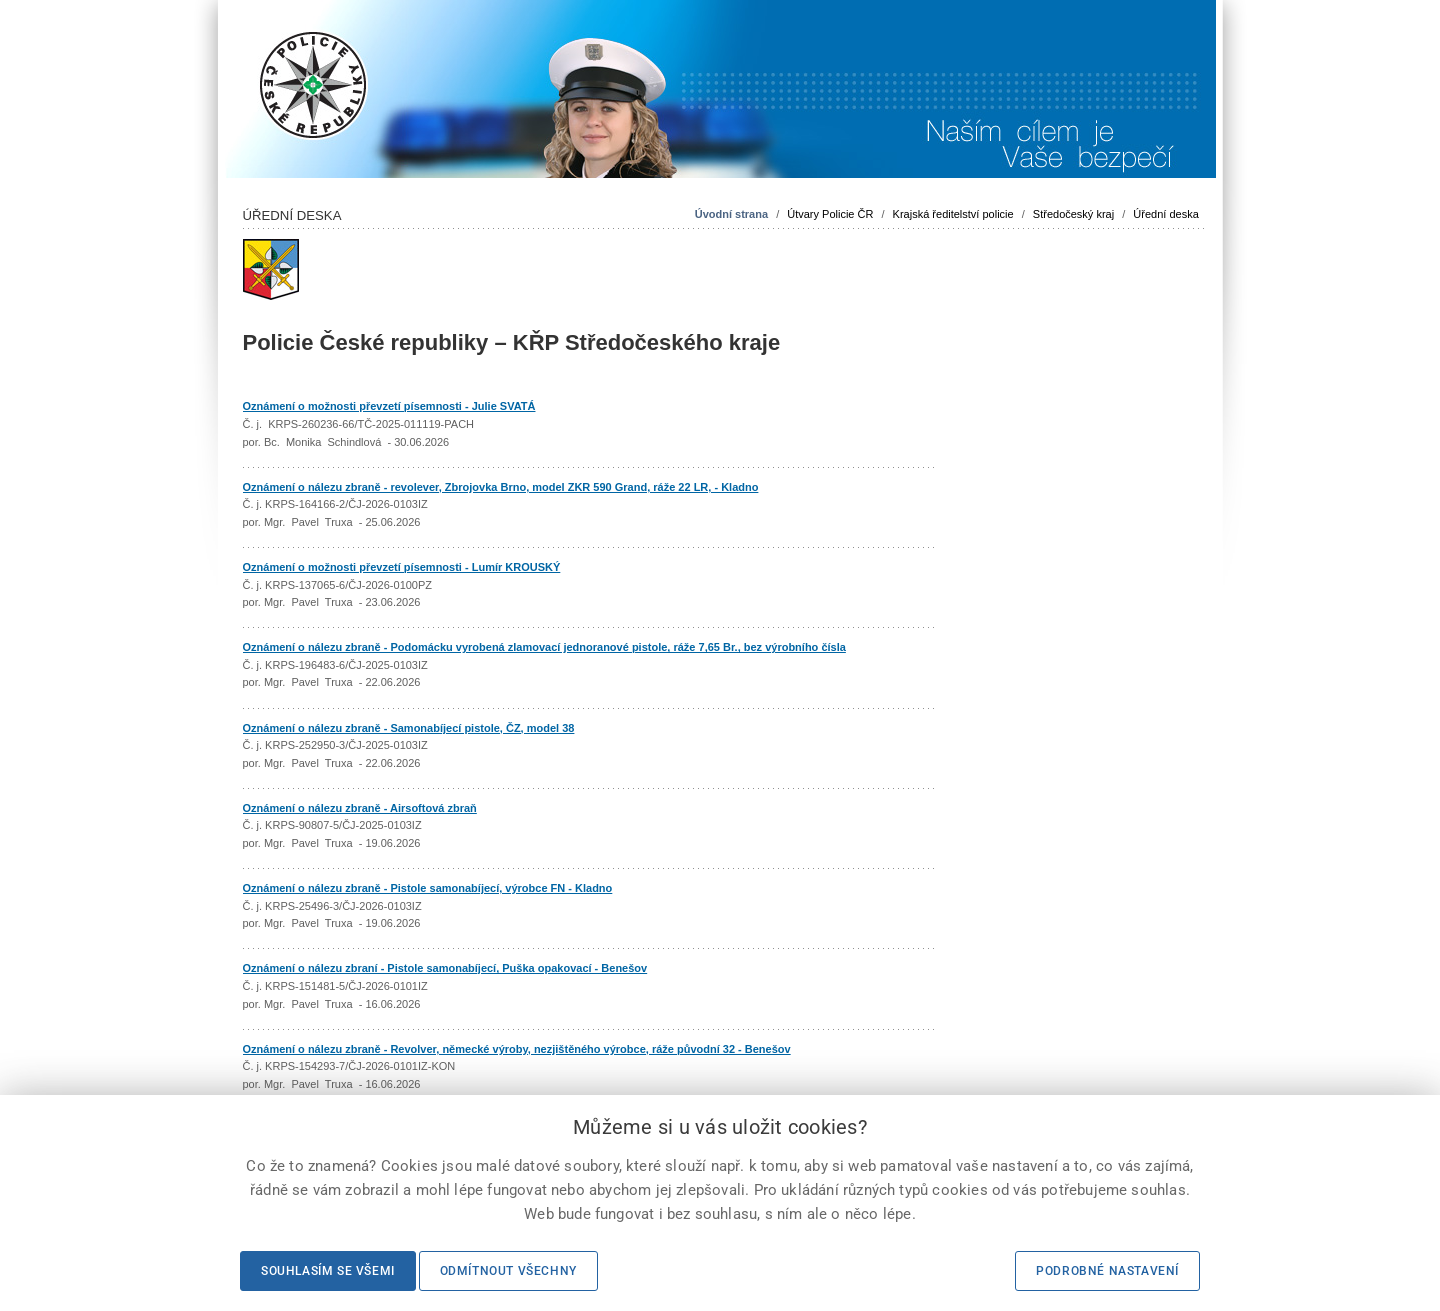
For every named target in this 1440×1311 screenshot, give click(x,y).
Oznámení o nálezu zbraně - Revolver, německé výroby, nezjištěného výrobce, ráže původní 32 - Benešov (517, 1049)
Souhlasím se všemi (328, 1271)
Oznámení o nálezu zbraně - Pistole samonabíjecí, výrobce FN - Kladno (428, 888)
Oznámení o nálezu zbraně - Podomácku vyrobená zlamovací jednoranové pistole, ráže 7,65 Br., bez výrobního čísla (544, 647)
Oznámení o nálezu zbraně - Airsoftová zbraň (360, 808)
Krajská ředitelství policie (953, 214)
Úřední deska (1165, 214)
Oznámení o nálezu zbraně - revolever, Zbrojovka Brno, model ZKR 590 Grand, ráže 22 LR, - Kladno (501, 487)
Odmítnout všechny (508, 1271)
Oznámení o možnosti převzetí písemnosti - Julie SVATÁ (389, 406)
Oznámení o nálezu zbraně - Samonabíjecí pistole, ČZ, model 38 (409, 728)
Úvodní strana (731, 214)
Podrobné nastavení (1107, 1271)
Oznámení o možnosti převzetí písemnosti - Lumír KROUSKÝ (402, 567)
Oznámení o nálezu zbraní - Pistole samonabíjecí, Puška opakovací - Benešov (445, 968)
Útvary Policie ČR (830, 214)
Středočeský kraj (1073, 214)
